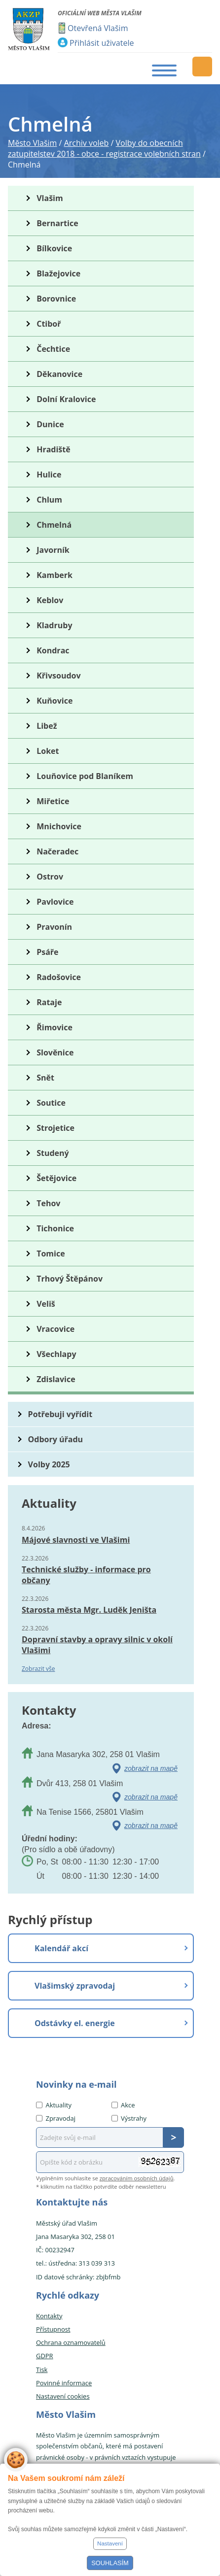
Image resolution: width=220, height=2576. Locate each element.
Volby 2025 (49, 1464)
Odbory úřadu (55, 1439)
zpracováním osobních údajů (137, 2178)
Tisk (41, 2369)
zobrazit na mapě (151, 1768)
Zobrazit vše (38, 1668)
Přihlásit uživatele (102, 42)
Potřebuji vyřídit (60, 1414)
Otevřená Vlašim (98, 28)
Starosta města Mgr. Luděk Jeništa (89, 1609)
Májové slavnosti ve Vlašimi (76, 1539)
